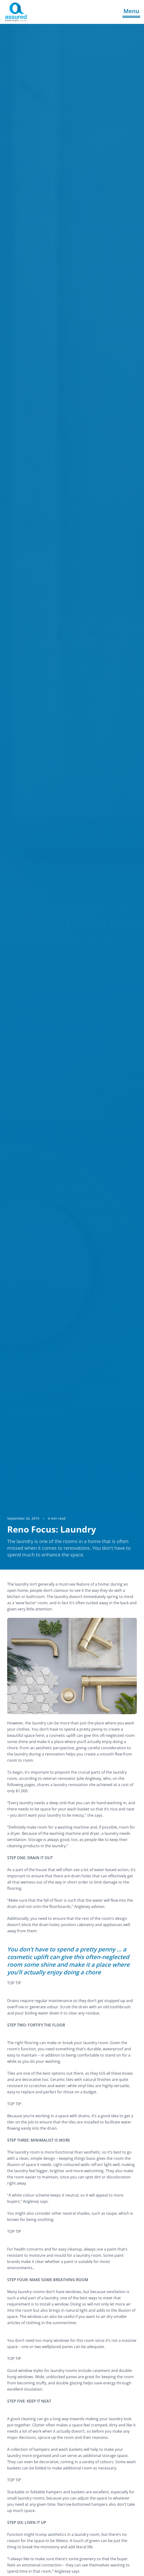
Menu (131, 11)
